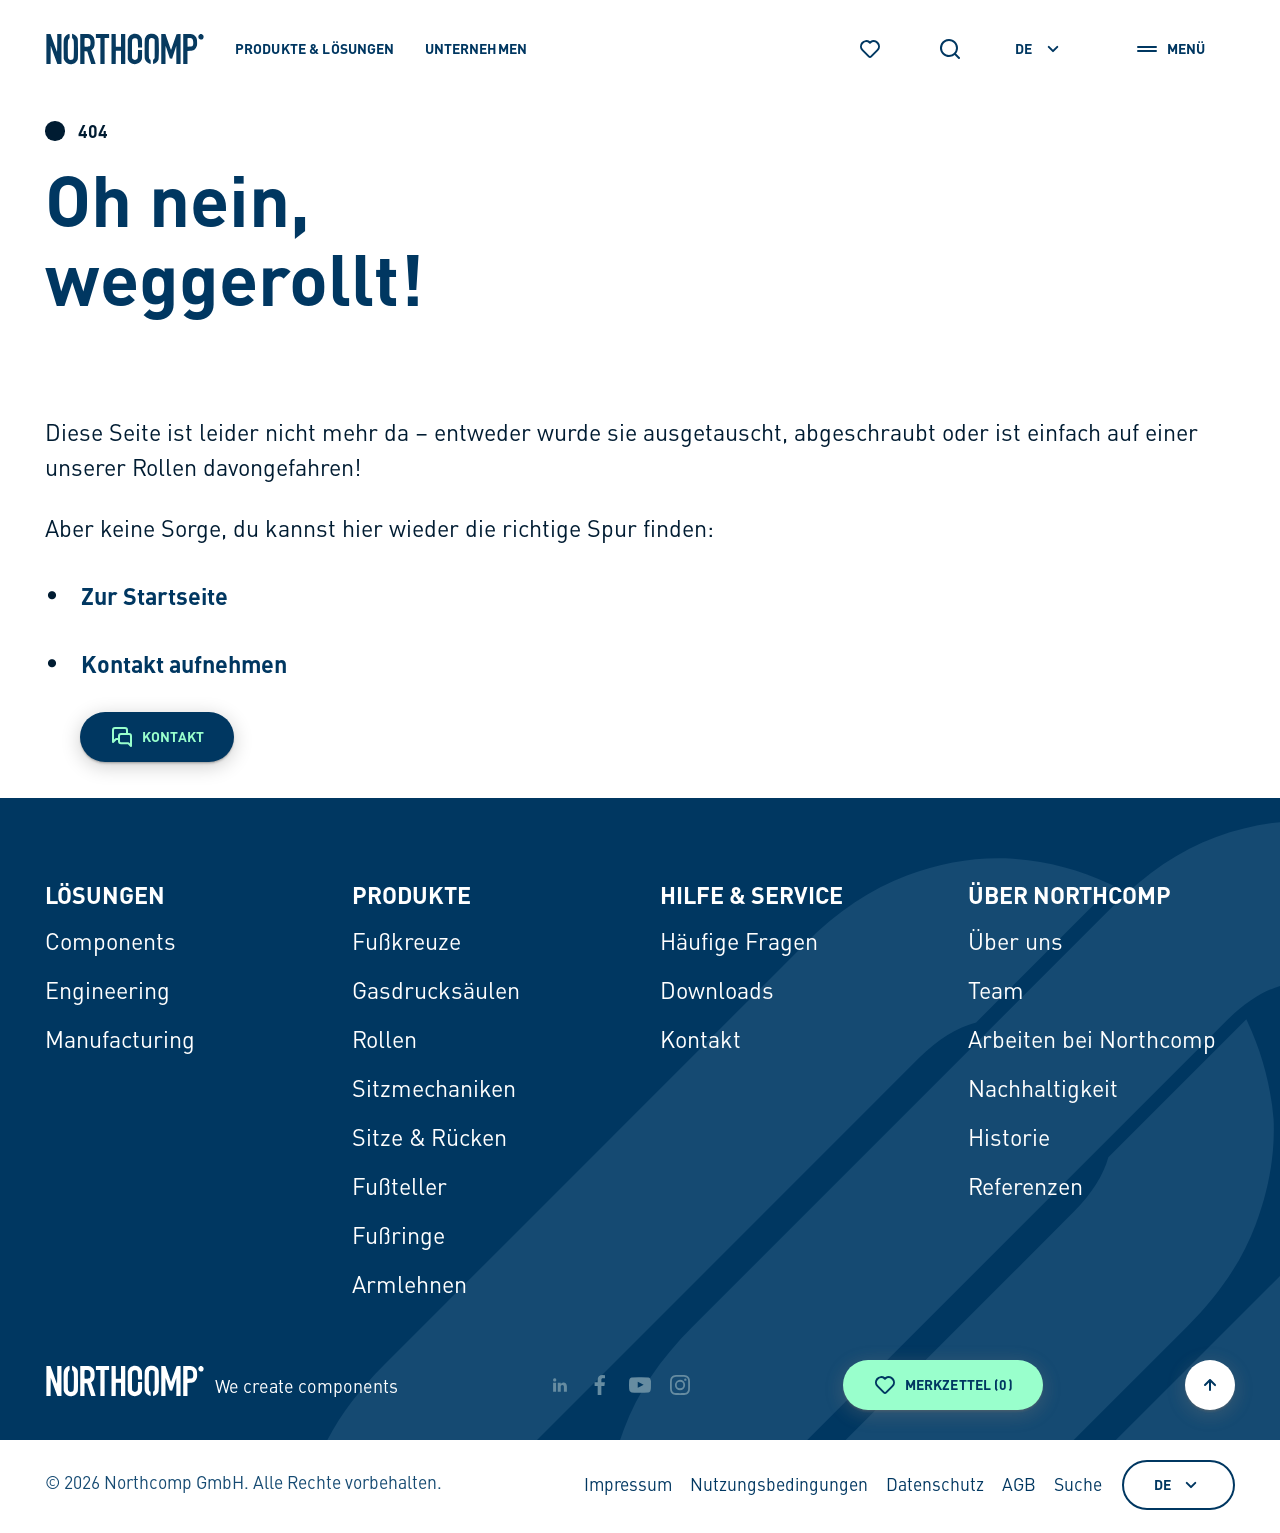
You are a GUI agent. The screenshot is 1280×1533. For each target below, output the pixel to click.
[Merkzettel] (870, 49)
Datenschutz (935, 1486)
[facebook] (600, 1385)
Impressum (628, 1486)
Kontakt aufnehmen (184, 664)
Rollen (384, 1042)
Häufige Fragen (739, 944)
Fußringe (398, 1238)
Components (110, 944)
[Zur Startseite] (125, 49)
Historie (1009, 1140)
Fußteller (399, 1189)
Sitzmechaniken (434, 1091)
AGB (1019, 1486)
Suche (1078, 1486)
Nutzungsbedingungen (779, 1486)
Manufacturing (120, 1042)
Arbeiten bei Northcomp (1092, 1042)
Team (996, 993)
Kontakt (700, 1042)
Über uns (1015, 944)
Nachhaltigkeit (1043, 1091)
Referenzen (1025, 1189)
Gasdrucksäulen (436, 993)
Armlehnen (409, 1287)
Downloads (717, 993)
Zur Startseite (154, 596)
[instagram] (680, 1385)
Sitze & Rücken (429, 1140)
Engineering (107, 993)
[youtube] (640, 1385)
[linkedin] (560, 1385)
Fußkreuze (406, 944)
